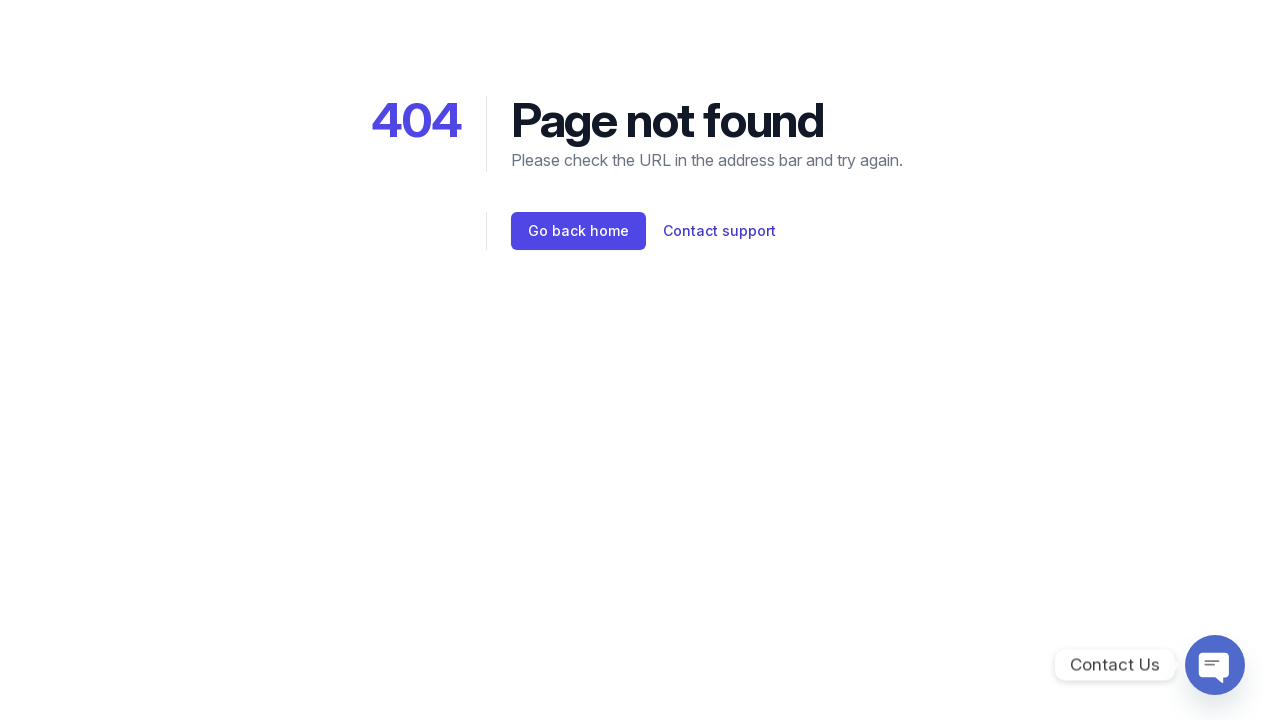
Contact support (719, 230)
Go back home (578, 230)
